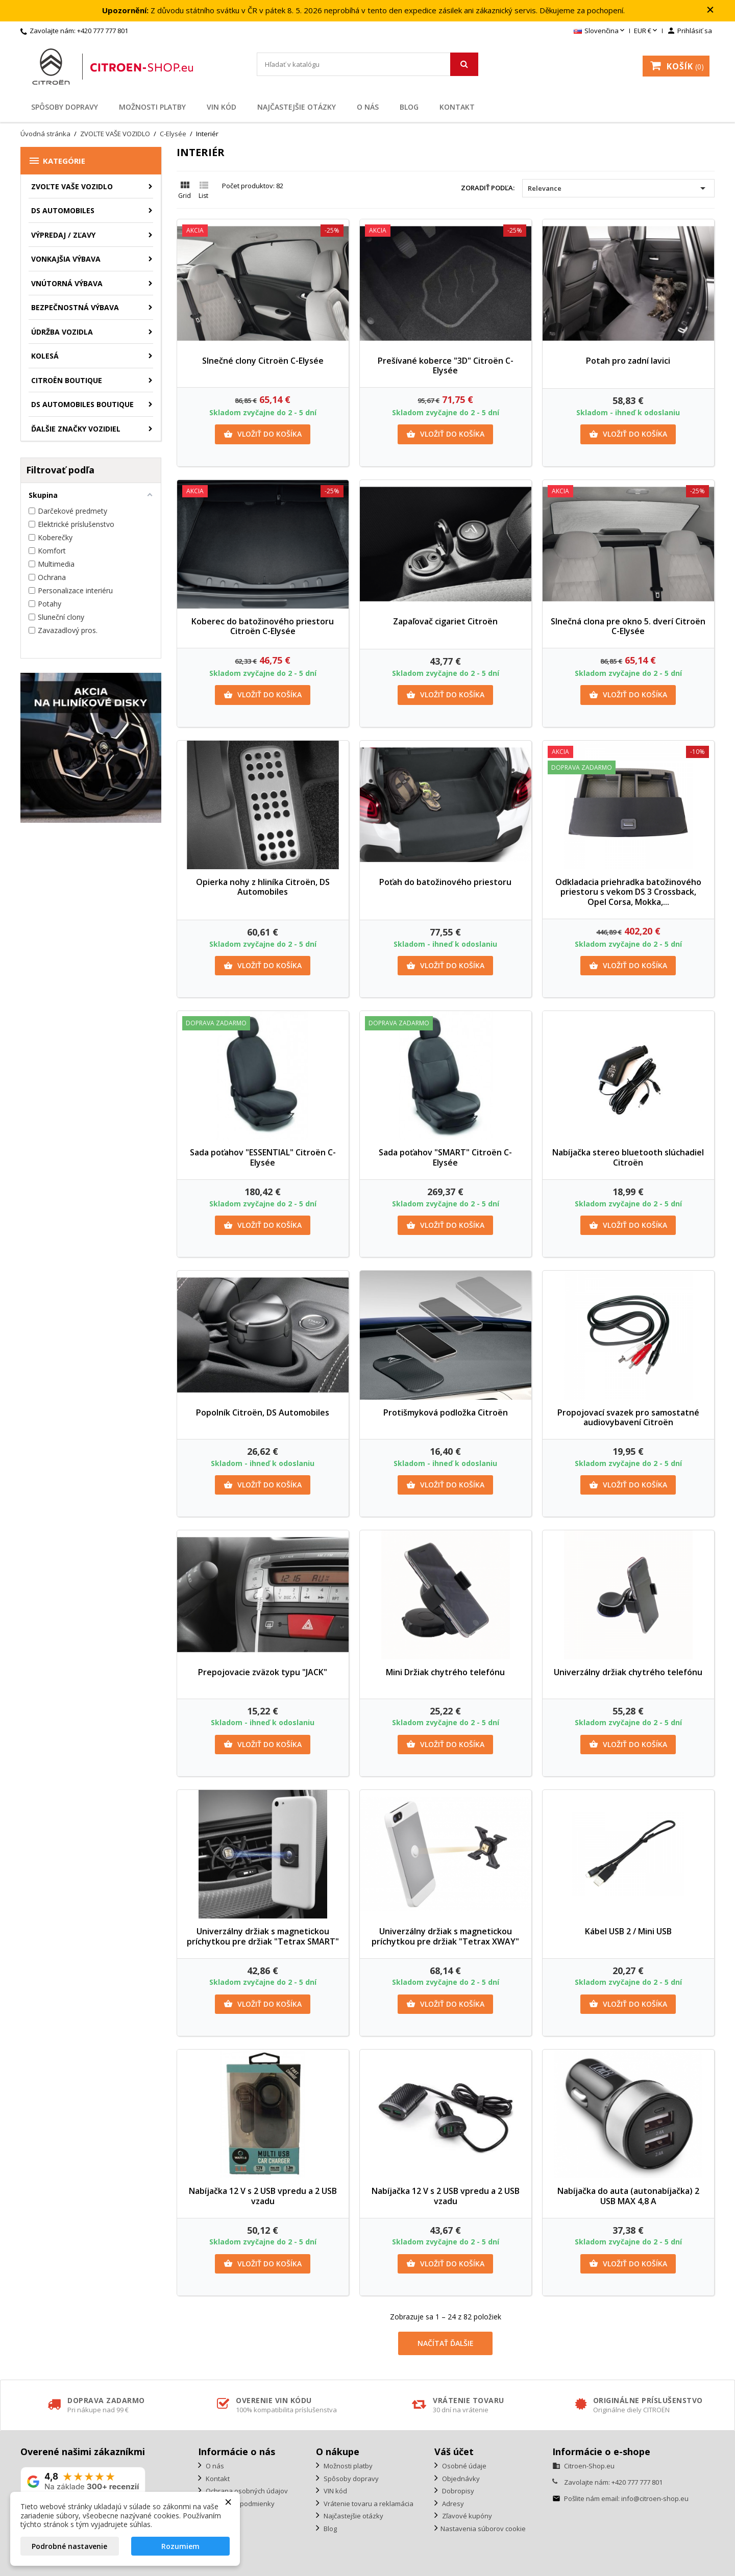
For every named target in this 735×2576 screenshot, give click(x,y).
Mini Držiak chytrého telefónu (445, 1672)
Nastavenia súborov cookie (483, 2528)
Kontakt (457, 107)
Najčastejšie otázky (296, 107)
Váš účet (454, 2451)
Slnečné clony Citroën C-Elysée (263, 360)
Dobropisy (457, 2490)
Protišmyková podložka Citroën (445, 1412)
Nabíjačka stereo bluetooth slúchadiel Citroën (628, 1157)
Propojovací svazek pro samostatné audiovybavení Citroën (628, 1417)
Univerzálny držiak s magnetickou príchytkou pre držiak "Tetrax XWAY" (445, 1936)
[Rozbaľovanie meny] (646, 31)
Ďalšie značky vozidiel (75, 429)
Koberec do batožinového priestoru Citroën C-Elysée (262, 626)
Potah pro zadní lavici (628, 360)
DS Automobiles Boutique (82, 404)
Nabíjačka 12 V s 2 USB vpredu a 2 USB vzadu (263, 2196)
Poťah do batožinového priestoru (445, 882)
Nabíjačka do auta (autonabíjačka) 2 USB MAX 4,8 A (628, 2196)
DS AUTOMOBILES (62, 210)
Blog (409, 107)
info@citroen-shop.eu (655, 2498)
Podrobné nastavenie (69, 2546)
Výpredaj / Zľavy (63, 235)
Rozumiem (180, 2546)
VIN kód (221, 107)
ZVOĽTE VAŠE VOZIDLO (72, 186)
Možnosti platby (152, 107)
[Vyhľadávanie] (367, 64)
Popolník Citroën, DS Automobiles (262, 1412)
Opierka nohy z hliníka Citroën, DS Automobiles (263, 887)
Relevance (618, 188)
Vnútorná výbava (67, 283)
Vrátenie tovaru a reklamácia (367, 2503)
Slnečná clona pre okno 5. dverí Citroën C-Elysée (628, 626)
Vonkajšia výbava (66, 259)
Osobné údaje (463, 2465)
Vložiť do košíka (263, 434)
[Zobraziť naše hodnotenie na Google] (82, 2481)
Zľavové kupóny (466, 2515)
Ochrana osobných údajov (246, 2490)
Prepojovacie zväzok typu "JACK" (262, 1672)
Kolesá (45, 356)
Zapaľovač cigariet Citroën (445, 621)
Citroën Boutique (66, 380)
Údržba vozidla (62, 332)
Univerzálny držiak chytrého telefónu (628, 1672)
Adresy (452, 2503)
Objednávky (460, 2478)
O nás (368, 107)
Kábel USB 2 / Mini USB (628, 1931)
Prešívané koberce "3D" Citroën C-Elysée (445, 365)
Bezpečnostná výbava (75, 307)
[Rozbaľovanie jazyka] (600, 31)
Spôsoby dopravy (64, 107)
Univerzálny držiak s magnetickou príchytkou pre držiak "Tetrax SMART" (263, 1936)
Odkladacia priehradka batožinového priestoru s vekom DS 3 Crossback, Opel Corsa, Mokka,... (628, 892)
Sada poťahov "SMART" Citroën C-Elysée (445, 1157)
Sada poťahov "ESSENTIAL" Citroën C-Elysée (263, 1157)
